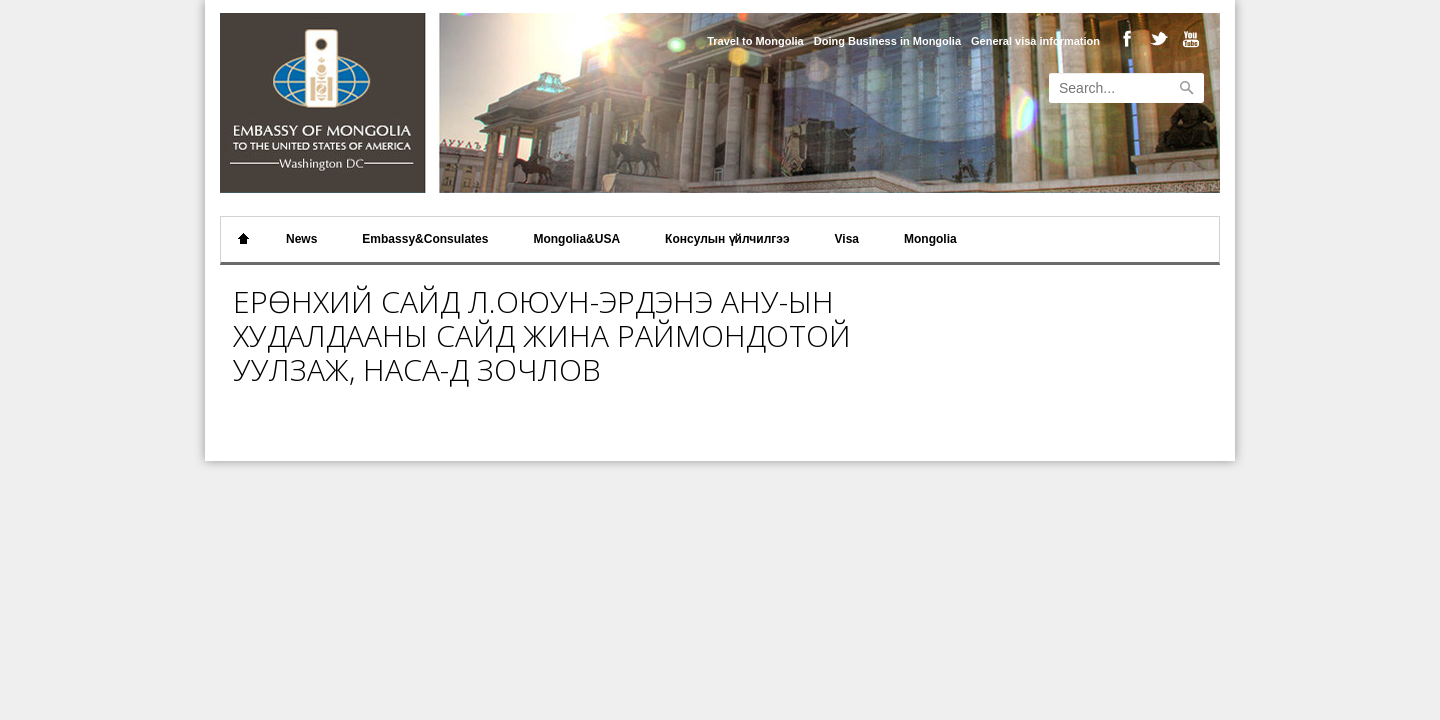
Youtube (1186, 40)
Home (243, 239)
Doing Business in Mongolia (887, 41)
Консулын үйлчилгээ (727, 239)
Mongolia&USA (576, 239)
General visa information (1035, 41)
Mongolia (930, 239)
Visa (847, 239)
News (301, 239)
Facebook (1126, 40)
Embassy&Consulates (425, 239)
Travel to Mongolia (755, 41)
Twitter (1156, 40)
